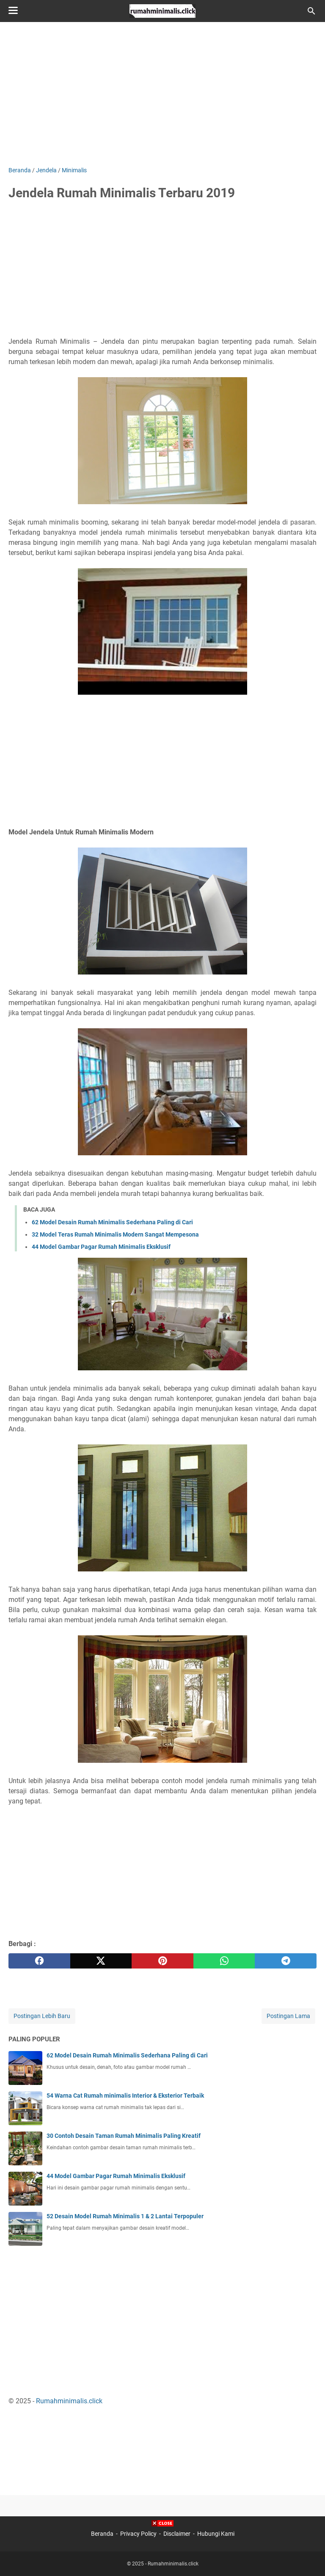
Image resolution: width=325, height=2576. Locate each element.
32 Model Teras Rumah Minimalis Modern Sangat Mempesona (115, 1234)
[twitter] (101, 1961)
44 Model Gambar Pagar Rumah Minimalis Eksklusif (101, 1246)
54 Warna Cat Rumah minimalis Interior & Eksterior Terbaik (125, 2095)
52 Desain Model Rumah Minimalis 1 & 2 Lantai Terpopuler (125, 2216)
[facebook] (39, 1961)
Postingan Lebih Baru (42, 2016)
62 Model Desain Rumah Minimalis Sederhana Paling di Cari (112, 1222)
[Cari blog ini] (311, 11)
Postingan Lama (288, 2016)
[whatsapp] (224, 1961)
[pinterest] (162, 1961)
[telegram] (286, 1961)
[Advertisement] (162, 94)
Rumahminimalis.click (69, 2401)
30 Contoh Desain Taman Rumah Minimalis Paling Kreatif (124, 2135)
